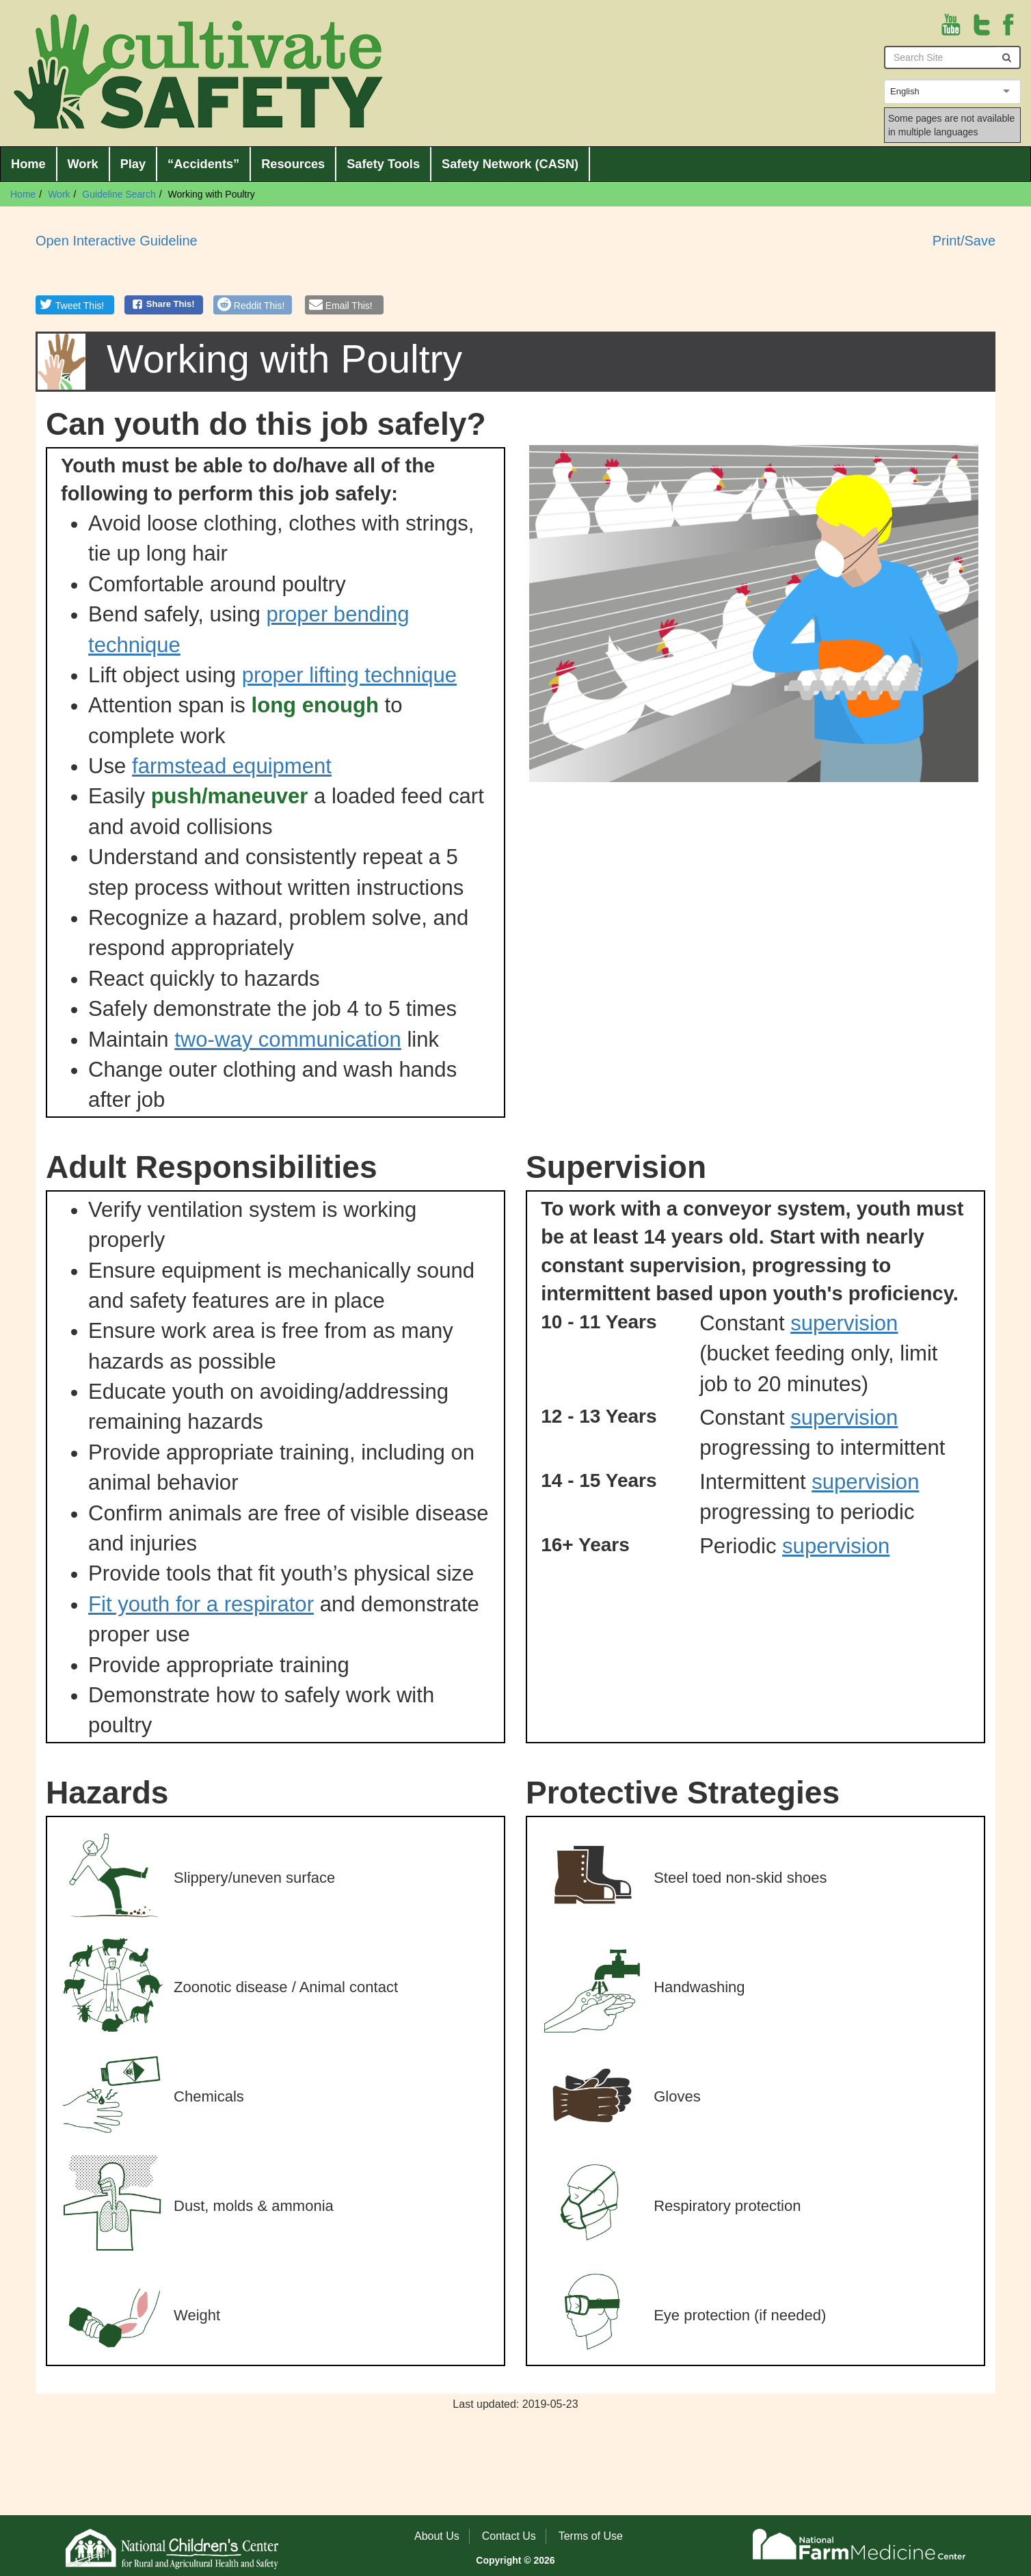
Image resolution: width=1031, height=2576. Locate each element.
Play (133, 164)
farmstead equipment (232, 766)
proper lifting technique (349, 675)
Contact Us (509, 2536)
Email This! (349, 305)
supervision (844, 1323)
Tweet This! (79, 305)
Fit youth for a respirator (201, 1604)
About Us (436, 2536)
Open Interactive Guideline (117, 240)
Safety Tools (383, 164)
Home (28, 164)
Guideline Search (118, 194)
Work (83, 164)
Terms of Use (591, 2536)
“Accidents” (203, 164)
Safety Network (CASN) (510, 164)
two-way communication (287, 1039)
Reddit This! (259, 305)
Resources (293, 164)
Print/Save (964, 240)
